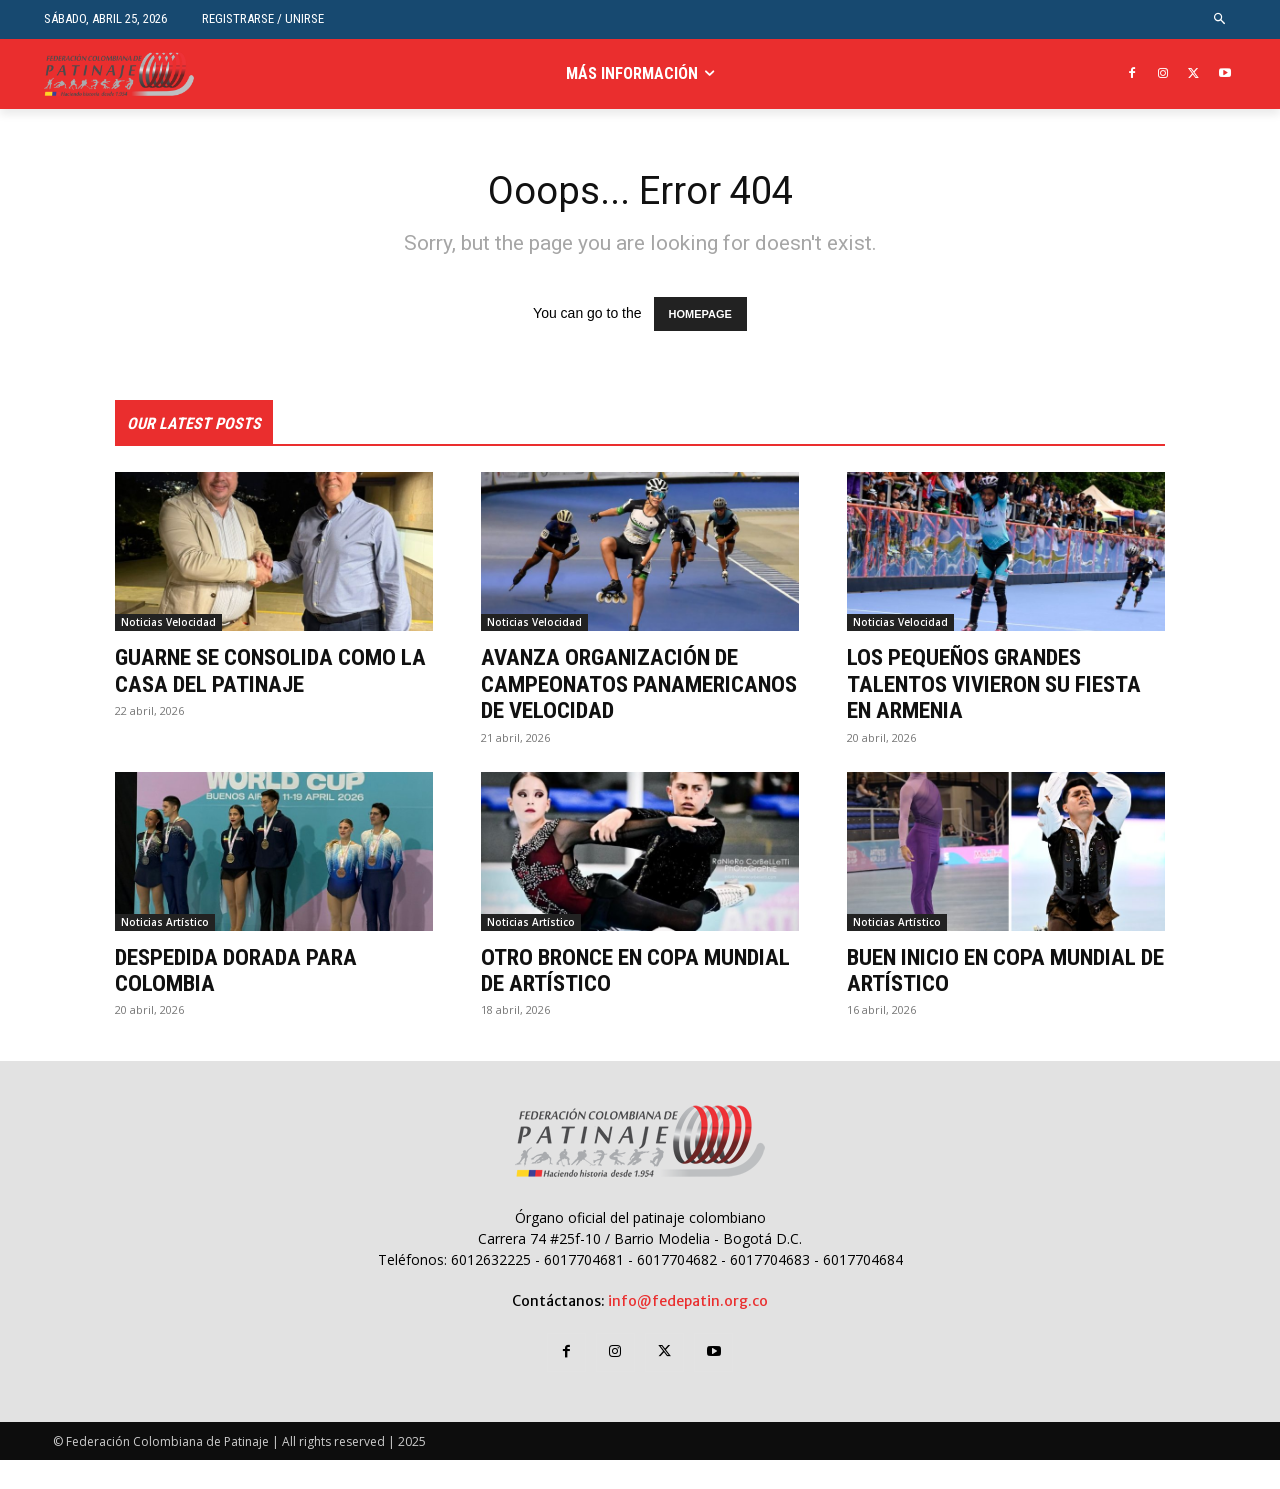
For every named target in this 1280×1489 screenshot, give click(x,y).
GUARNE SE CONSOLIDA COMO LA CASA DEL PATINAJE (264, 673)
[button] (1220, 19)
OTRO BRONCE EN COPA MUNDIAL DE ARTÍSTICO (599, 999)
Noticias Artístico (165, 951)
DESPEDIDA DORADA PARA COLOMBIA (245, 999)
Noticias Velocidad (168, 625)
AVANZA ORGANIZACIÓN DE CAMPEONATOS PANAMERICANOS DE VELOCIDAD (618, 699)
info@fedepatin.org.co (688, 1330)
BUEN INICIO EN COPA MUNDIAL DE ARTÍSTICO (1002, 999)
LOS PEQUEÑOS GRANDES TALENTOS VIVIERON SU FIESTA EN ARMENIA (1003, 686)
